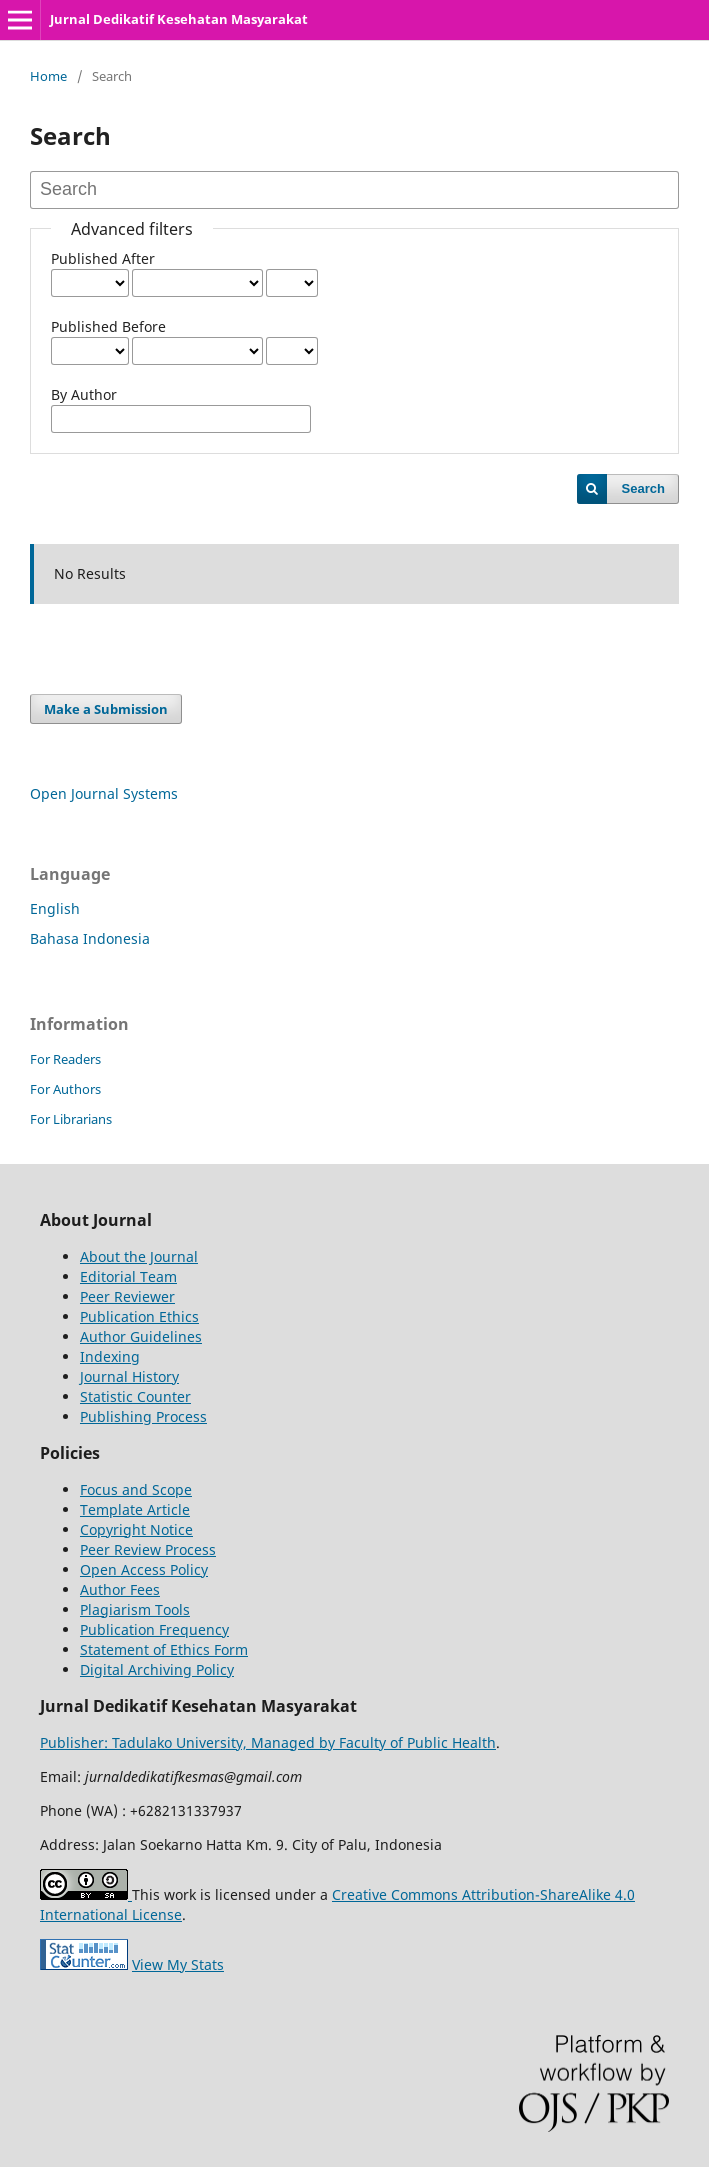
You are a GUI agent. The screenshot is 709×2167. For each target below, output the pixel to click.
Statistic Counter (135, 1396)
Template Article (135, 1509)
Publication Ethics (139, 1316)
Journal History (129, 1376)
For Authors (65, 1089)
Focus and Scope (136, 1489)
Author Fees (120, 1589)
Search (643, 488)
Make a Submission (106, 709)
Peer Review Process (148, 1549)
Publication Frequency (154, 1629)
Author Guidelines (141, 1336)
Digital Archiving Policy (157, 1669)
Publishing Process (143, 1416)
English (55, 908)
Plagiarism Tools (135, 1609)
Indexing (110, 1356)
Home (48, 76)
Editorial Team (128, 1276)
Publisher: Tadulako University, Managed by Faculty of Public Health (268, 1742)
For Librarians (71, 1119)
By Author (84, 394)
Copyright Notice (136, 1529)
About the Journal (139, 1256)
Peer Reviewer (127, 1296)
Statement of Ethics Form (164, 1649)
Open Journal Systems (104, 793)
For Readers (65, 1059)
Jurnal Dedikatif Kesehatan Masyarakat (179, 19)
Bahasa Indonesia (90, 938)
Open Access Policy (144, 1569)
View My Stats (178, 1964)
